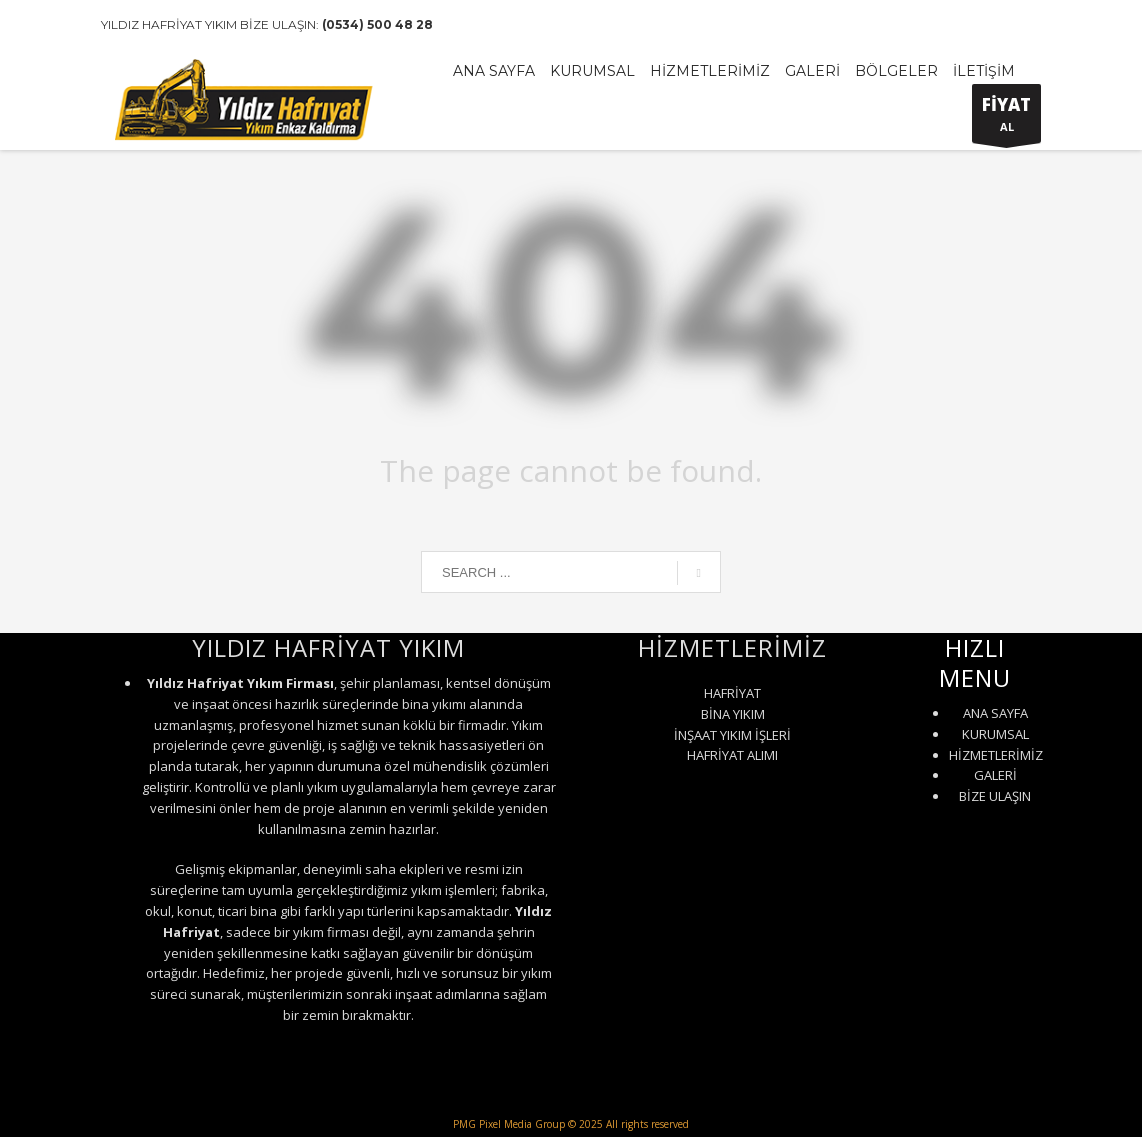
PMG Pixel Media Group (509, 1124)
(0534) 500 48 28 (377, 24)
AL (1006, 118)
